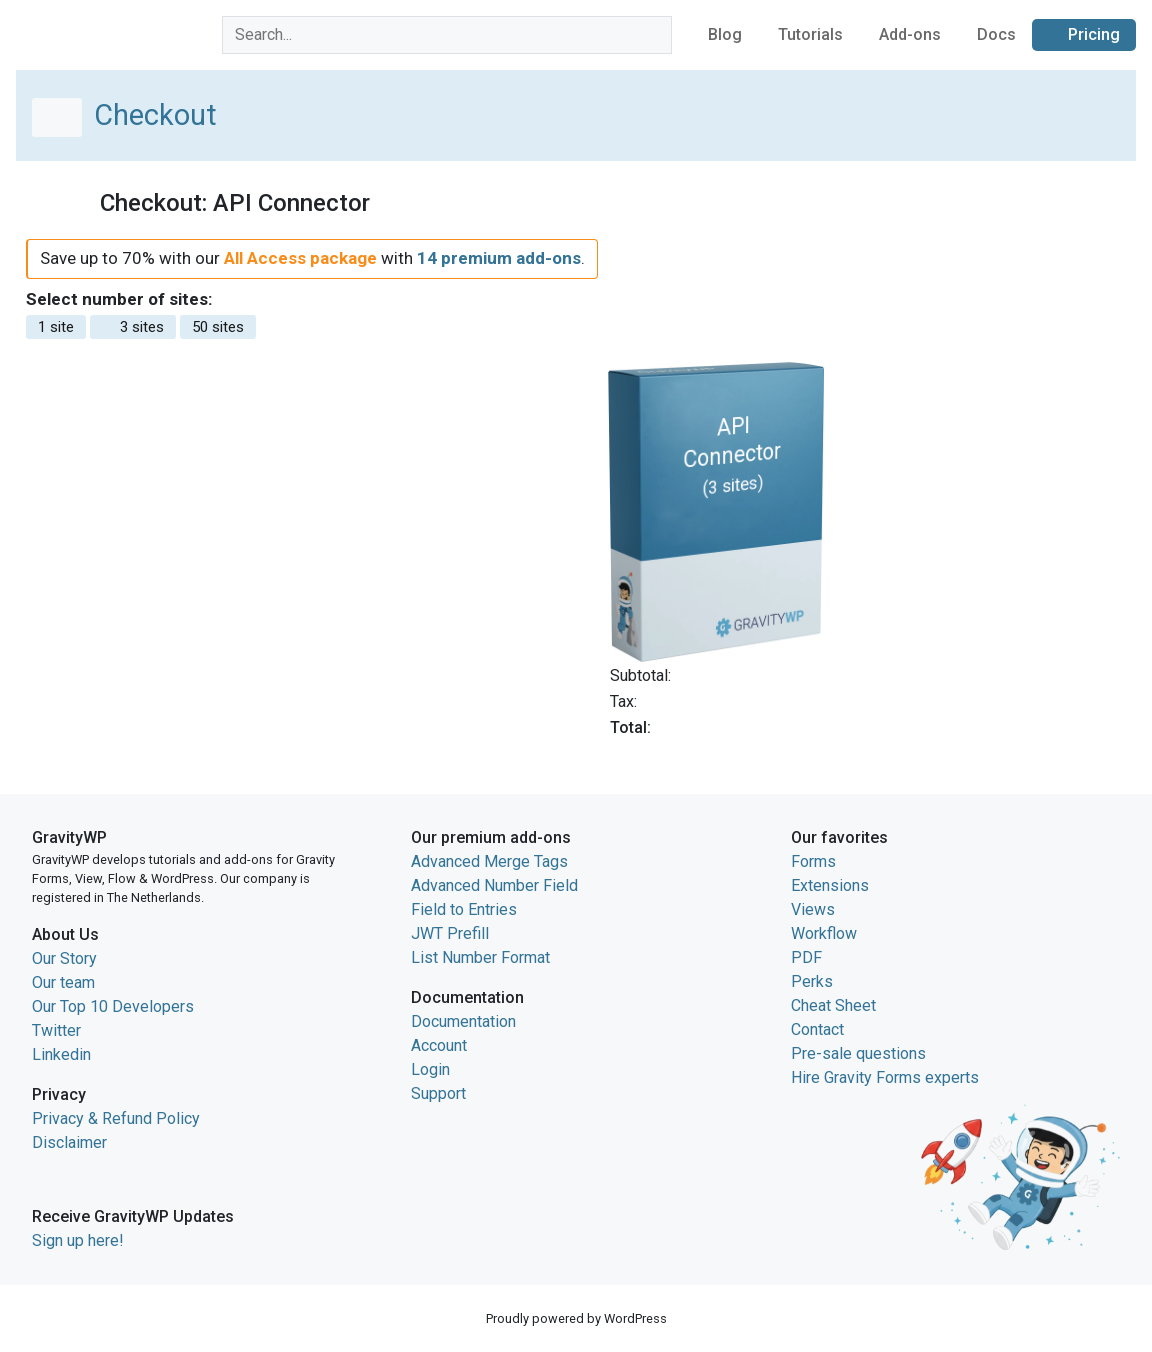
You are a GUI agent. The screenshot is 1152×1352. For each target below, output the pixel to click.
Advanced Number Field (494, 885)
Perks (812, 981)
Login (430, 1069)
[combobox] (447, 35)
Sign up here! (78, 1240)
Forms (813, 861)
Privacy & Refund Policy (116, 1118)
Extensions (830, 885)
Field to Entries (464, 909)
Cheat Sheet (833, 1005)
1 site (56, 327)
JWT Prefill (450, 933)
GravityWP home (74, 31)
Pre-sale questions (858, 1053)
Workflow (824, 933)
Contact (817, 1029)
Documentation (463, 1021)
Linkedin (61, 1054)
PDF (806, 957)
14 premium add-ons (499, 258)
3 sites (133, 327)
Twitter (56, 1030)
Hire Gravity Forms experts (885, 1077)
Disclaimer (69, 1142)
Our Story (64, 958)
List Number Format (480, 957)
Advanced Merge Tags (489, 861)
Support (438, 1093)
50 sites (218, 327)
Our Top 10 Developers (113, 1006)
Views (813, 909)
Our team (63, 982)
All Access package (300, 258)
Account (439, 1045)
